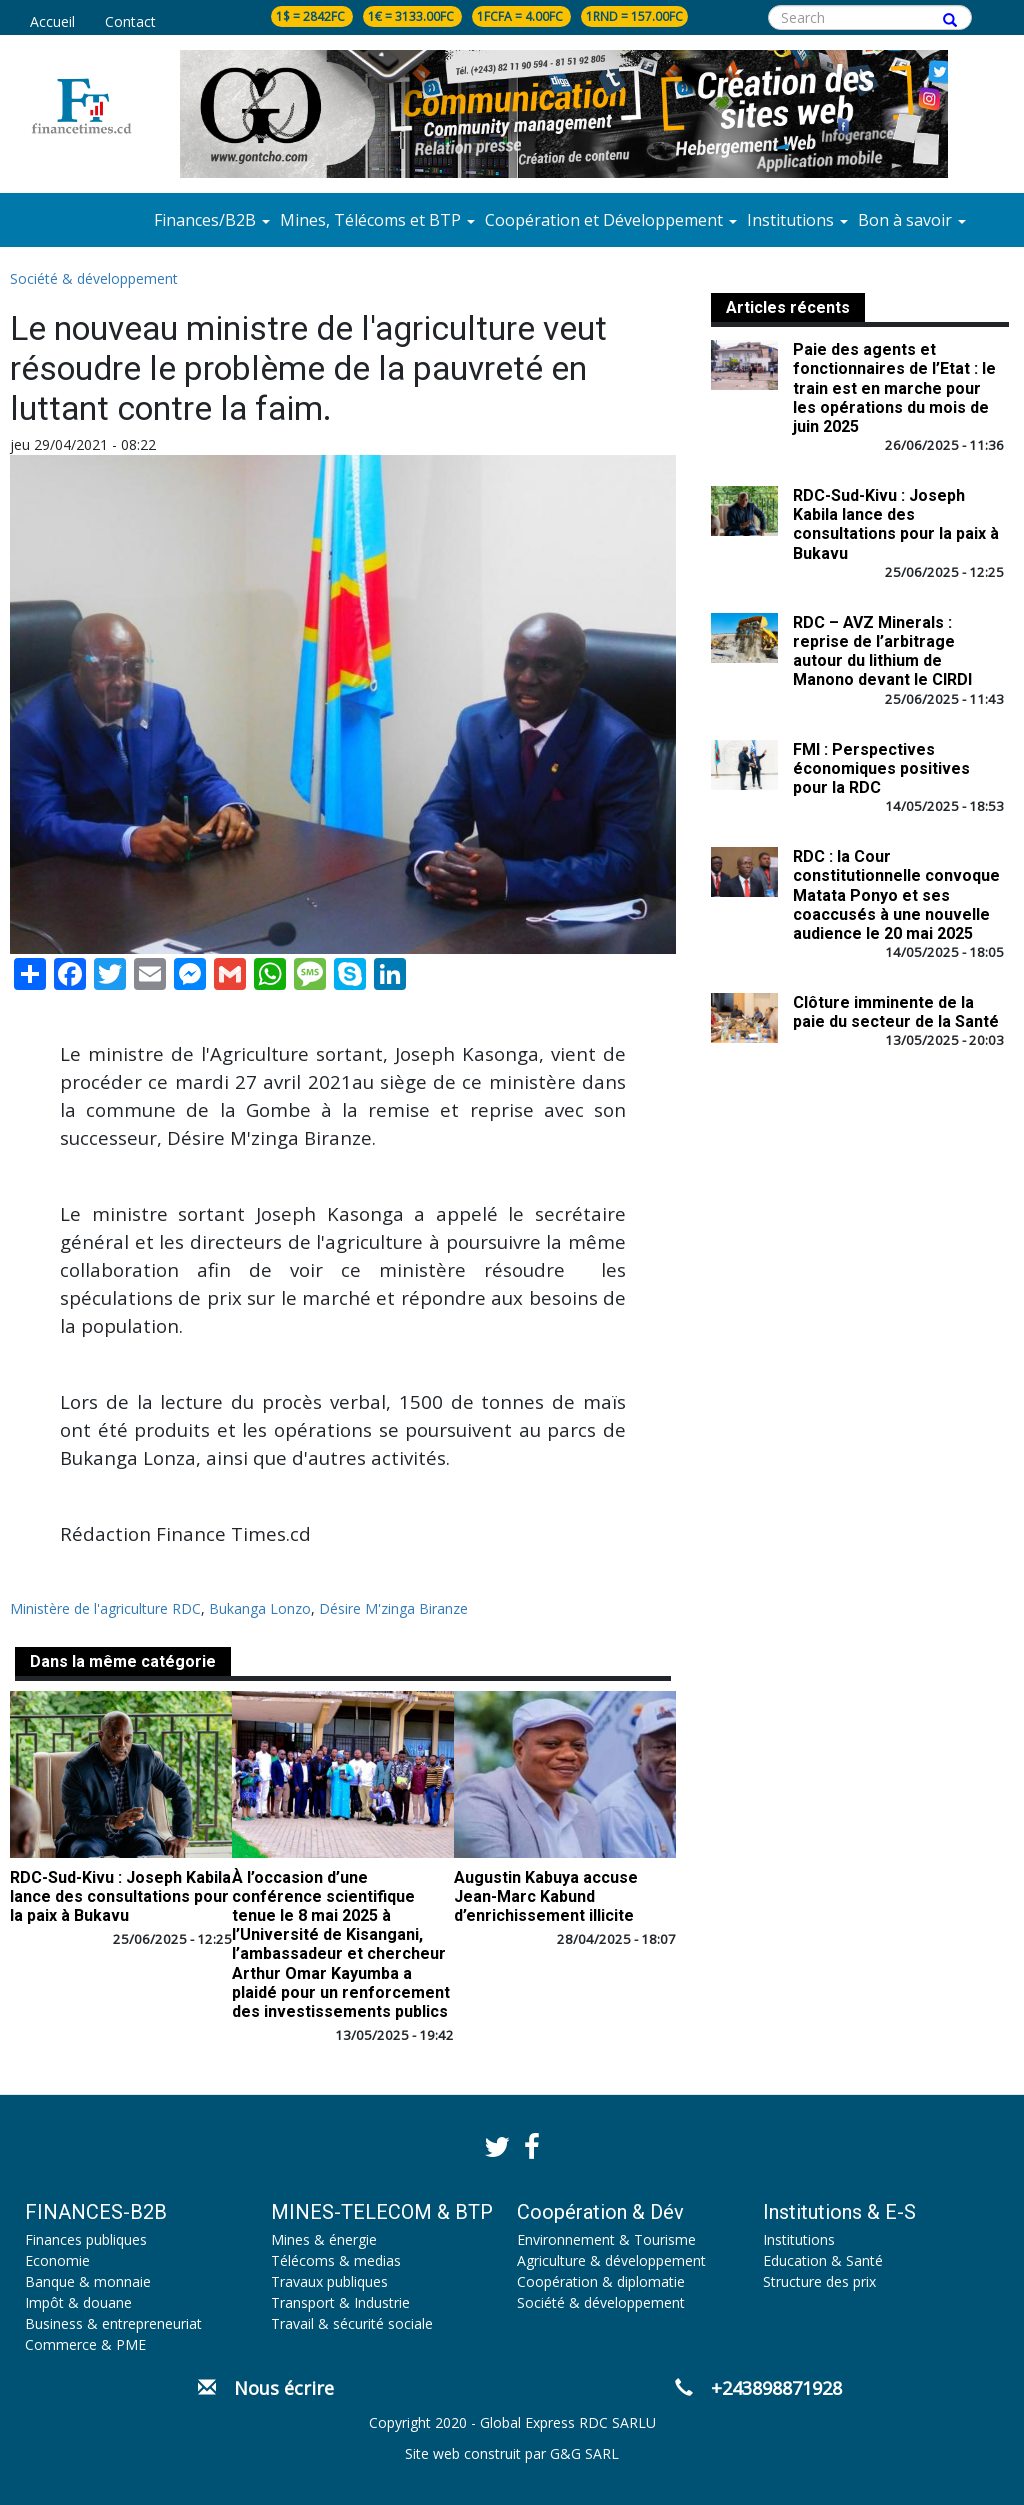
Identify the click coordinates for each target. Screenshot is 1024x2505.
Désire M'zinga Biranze (393, 1608)
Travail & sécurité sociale (352, 2323)
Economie (57, 2260)
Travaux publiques (329, 2281)
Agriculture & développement (611, 2260)
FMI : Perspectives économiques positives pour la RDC (881, 768)
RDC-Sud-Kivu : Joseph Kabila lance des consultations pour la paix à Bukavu (120, 1896)
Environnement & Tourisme (606, 2239)
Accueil (52, 21)
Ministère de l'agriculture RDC (105, 1608)
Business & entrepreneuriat (113, 2323)
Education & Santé (823, 2260)
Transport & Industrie (340, 2302)
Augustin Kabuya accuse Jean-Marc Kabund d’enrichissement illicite (546, 1896)
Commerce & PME (85, 2344)
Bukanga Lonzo (260, 1608)
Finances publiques (86, 2239)
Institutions (799, 2239)
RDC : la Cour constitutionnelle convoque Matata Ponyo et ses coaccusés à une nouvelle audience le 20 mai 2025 (896, 895)
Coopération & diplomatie (601, 2281)
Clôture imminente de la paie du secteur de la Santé (896, 1012)
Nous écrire (266, 2388)
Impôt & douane (78, 2302)
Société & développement (94, 278)
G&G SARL (584, 2453)
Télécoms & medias (336, 2260)
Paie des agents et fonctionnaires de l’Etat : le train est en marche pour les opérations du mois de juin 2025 (894, 388)
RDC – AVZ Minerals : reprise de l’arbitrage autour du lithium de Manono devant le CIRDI (882, 651)
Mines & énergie (324, 2239)
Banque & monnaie (88, 2281)
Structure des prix (819, 2281)
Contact (130, 21)
